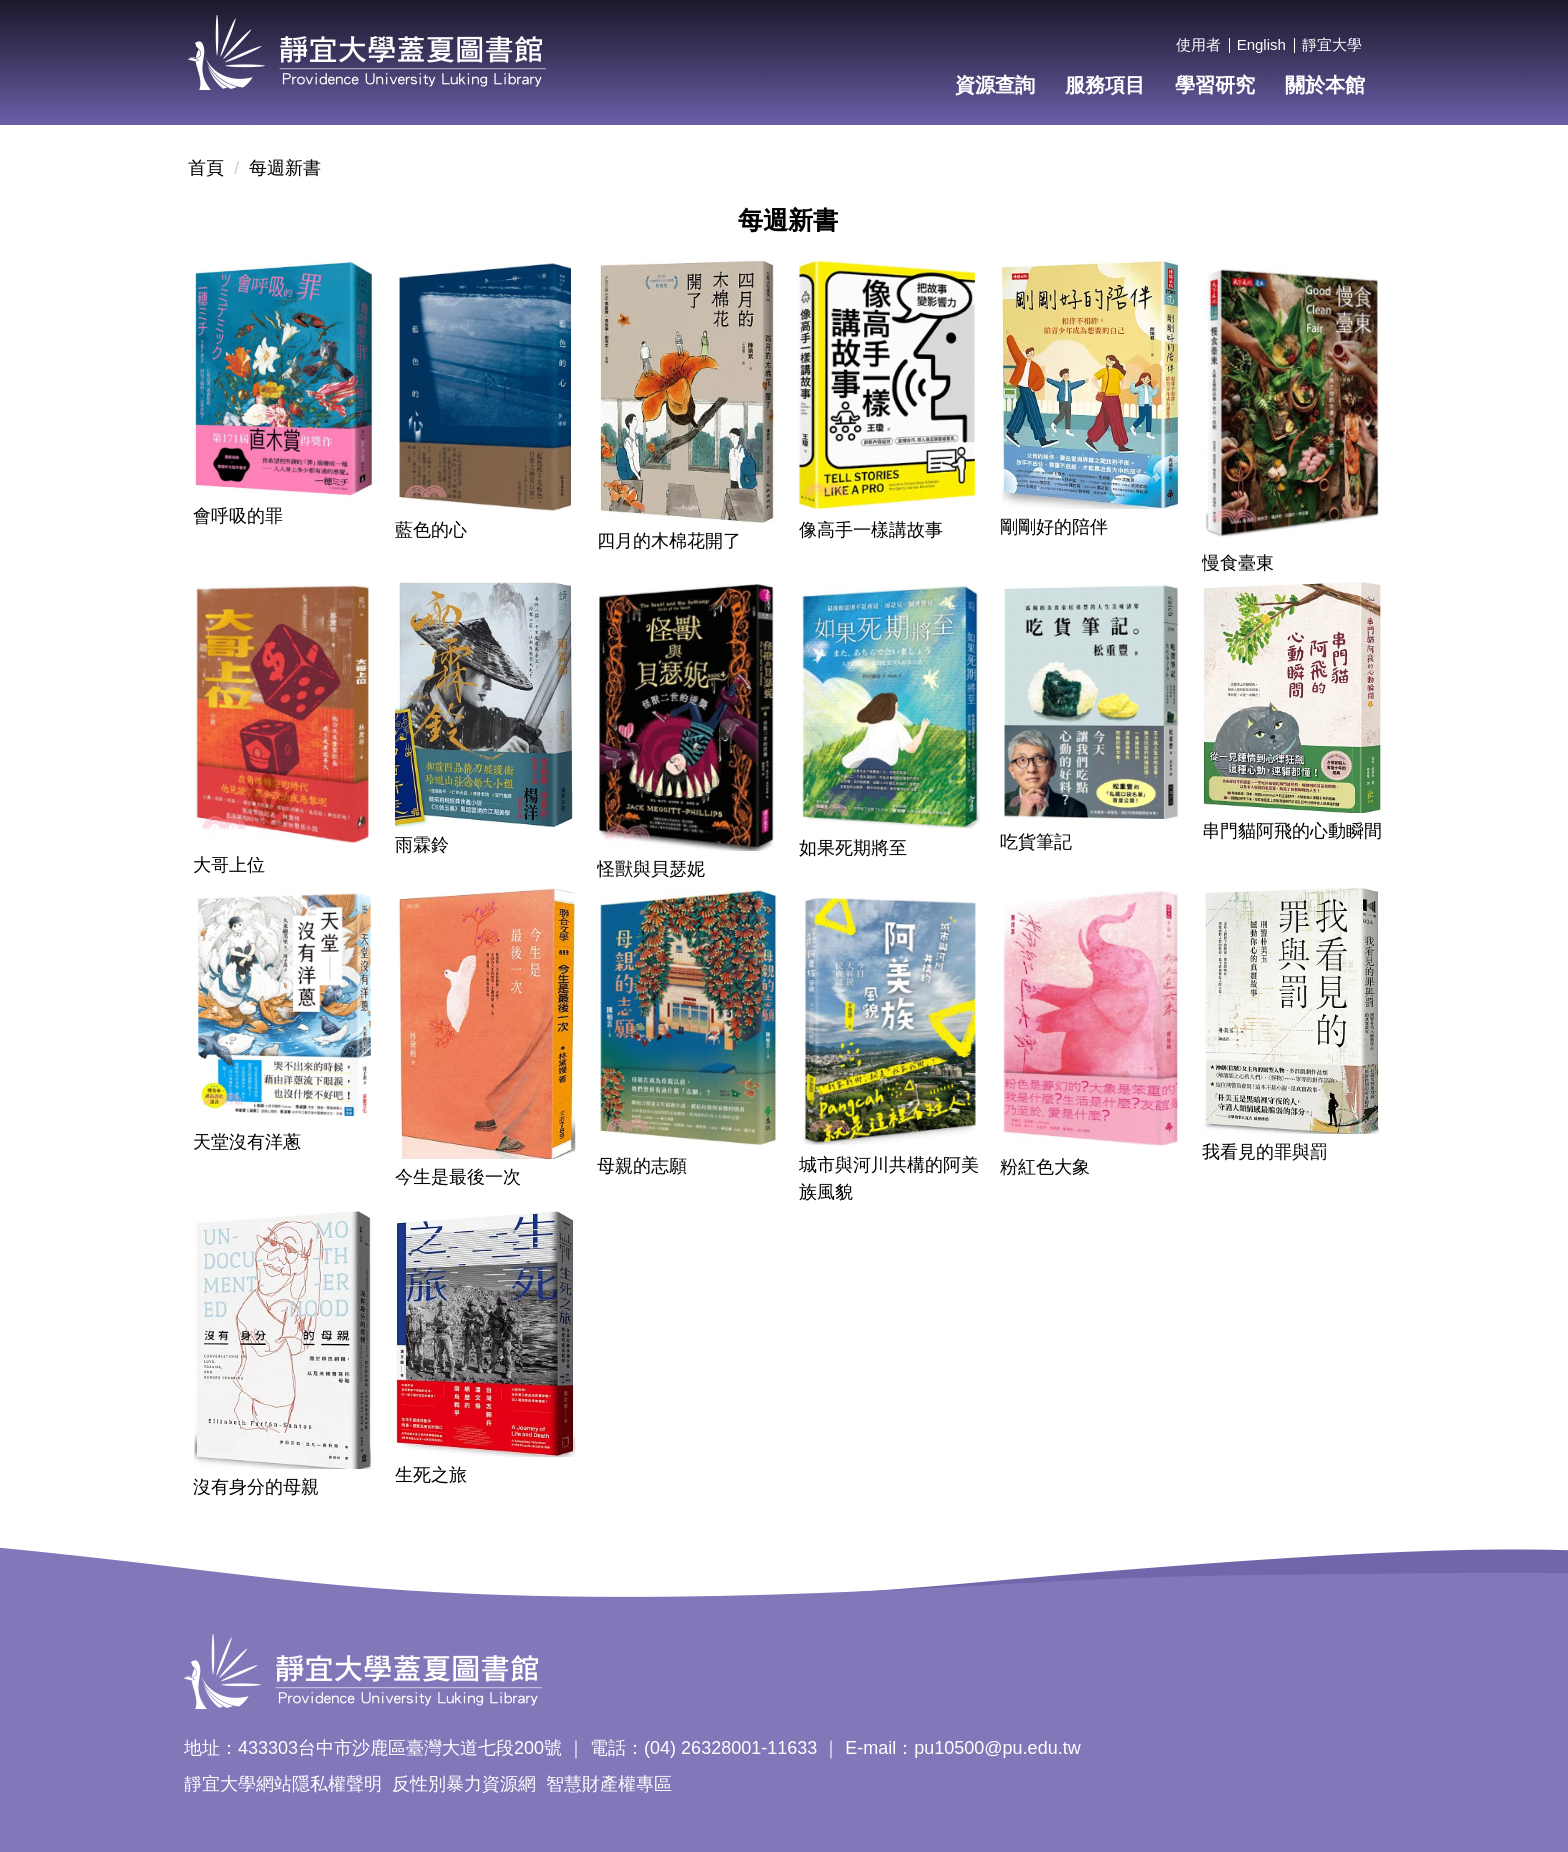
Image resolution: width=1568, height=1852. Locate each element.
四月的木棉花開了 (669, 541)
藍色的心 (431, 530)
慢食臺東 (1238, 563)
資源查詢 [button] (995, 85)
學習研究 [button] (1215, 85)
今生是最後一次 (458, 1177)
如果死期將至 (853, 848)
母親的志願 (642, 1166)
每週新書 (285, 168)
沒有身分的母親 (256, 1487)
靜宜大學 (1332, 44)
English (1261, 44)
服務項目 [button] (1105, 85)
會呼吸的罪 (238, 516)
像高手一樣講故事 (871, 530)
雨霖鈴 (422, 845)
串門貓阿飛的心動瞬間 (1292, 831)
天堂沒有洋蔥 (247, 1142)
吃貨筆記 (1036, 842)
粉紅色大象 (1045, 1167)
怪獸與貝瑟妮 (651, 869)
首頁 (206, 168)
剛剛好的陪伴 (1054, 527)
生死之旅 (431, 1475)
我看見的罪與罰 (1265, 1152)
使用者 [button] (1198, 44)
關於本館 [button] (1325, 85)
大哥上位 (229, 865)
